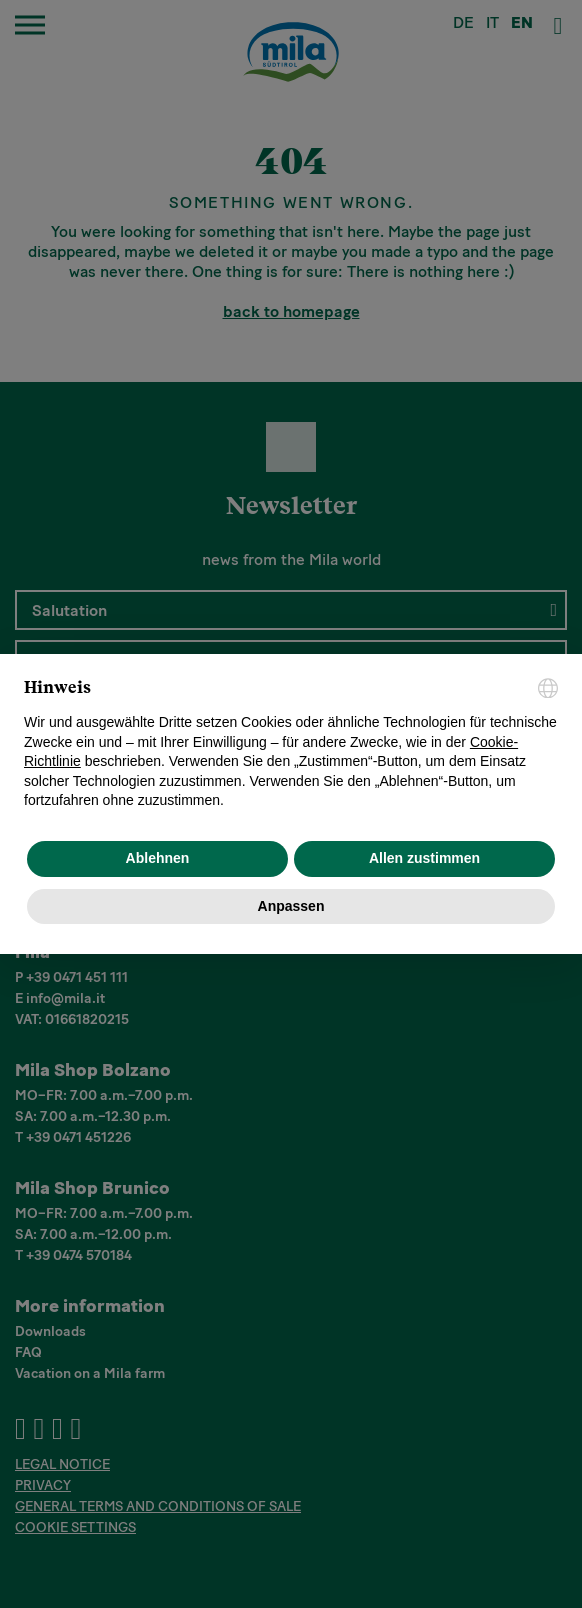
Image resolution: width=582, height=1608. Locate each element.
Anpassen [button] (291, 906)
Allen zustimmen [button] (424, 858)
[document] (291, 744)
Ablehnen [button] (158, 858)
